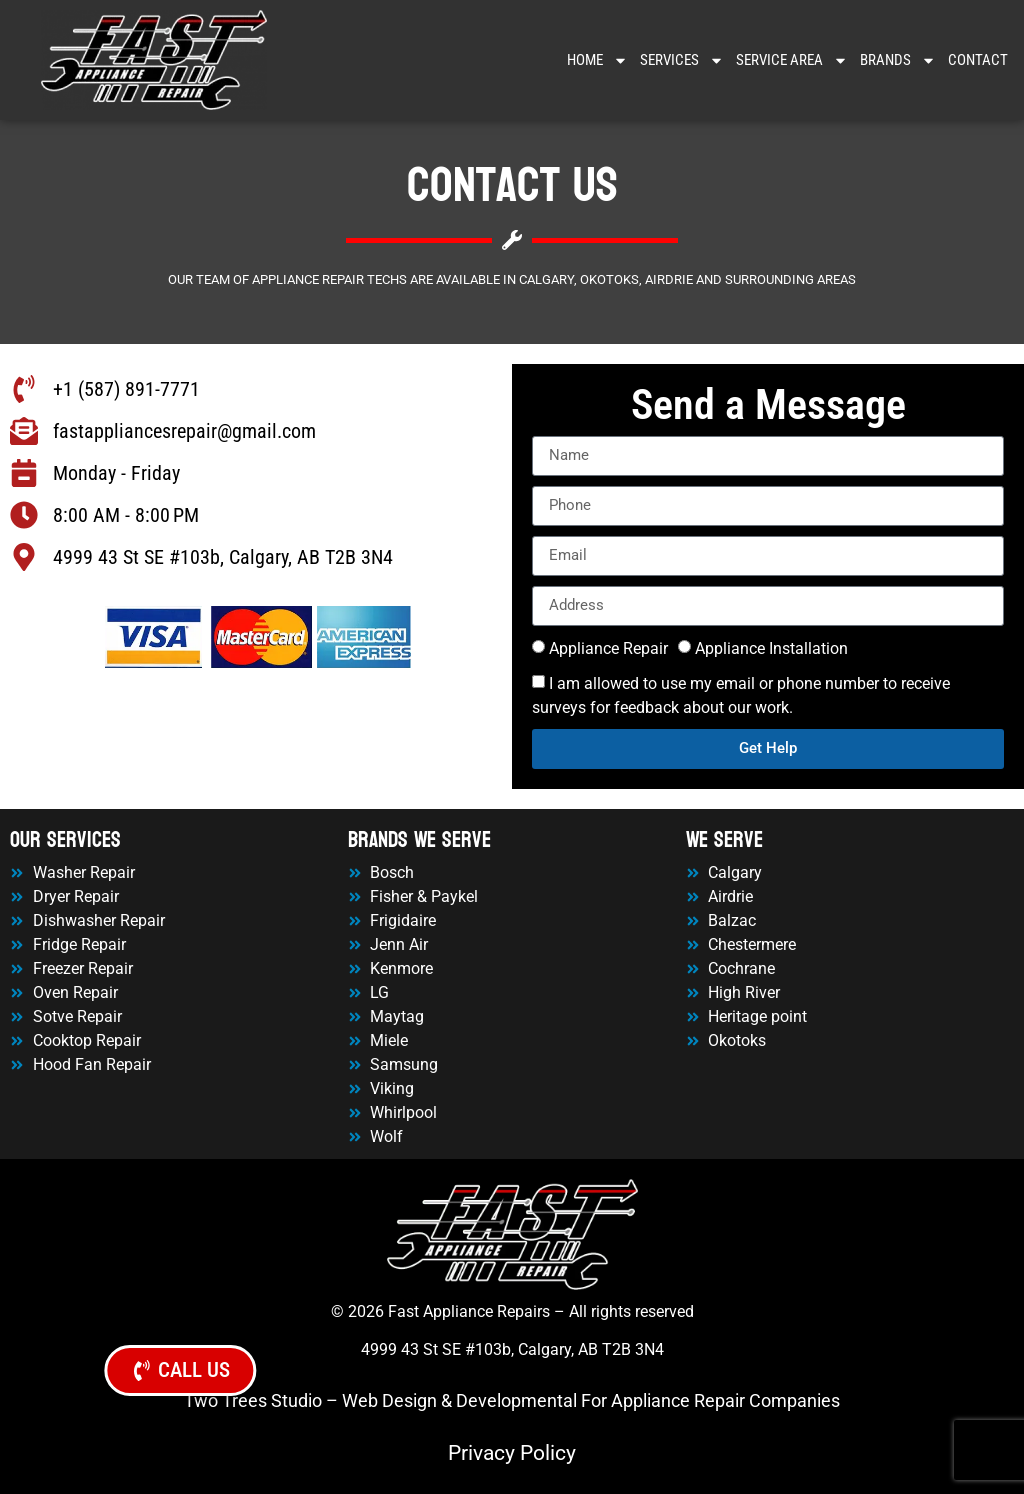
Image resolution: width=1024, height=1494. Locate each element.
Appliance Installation (771, 648)
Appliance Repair (608, 648)
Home (597, 60)
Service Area (792, 60)
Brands (898, 60)
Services (682, 60)
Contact (978, 60)
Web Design (389, 1400)
